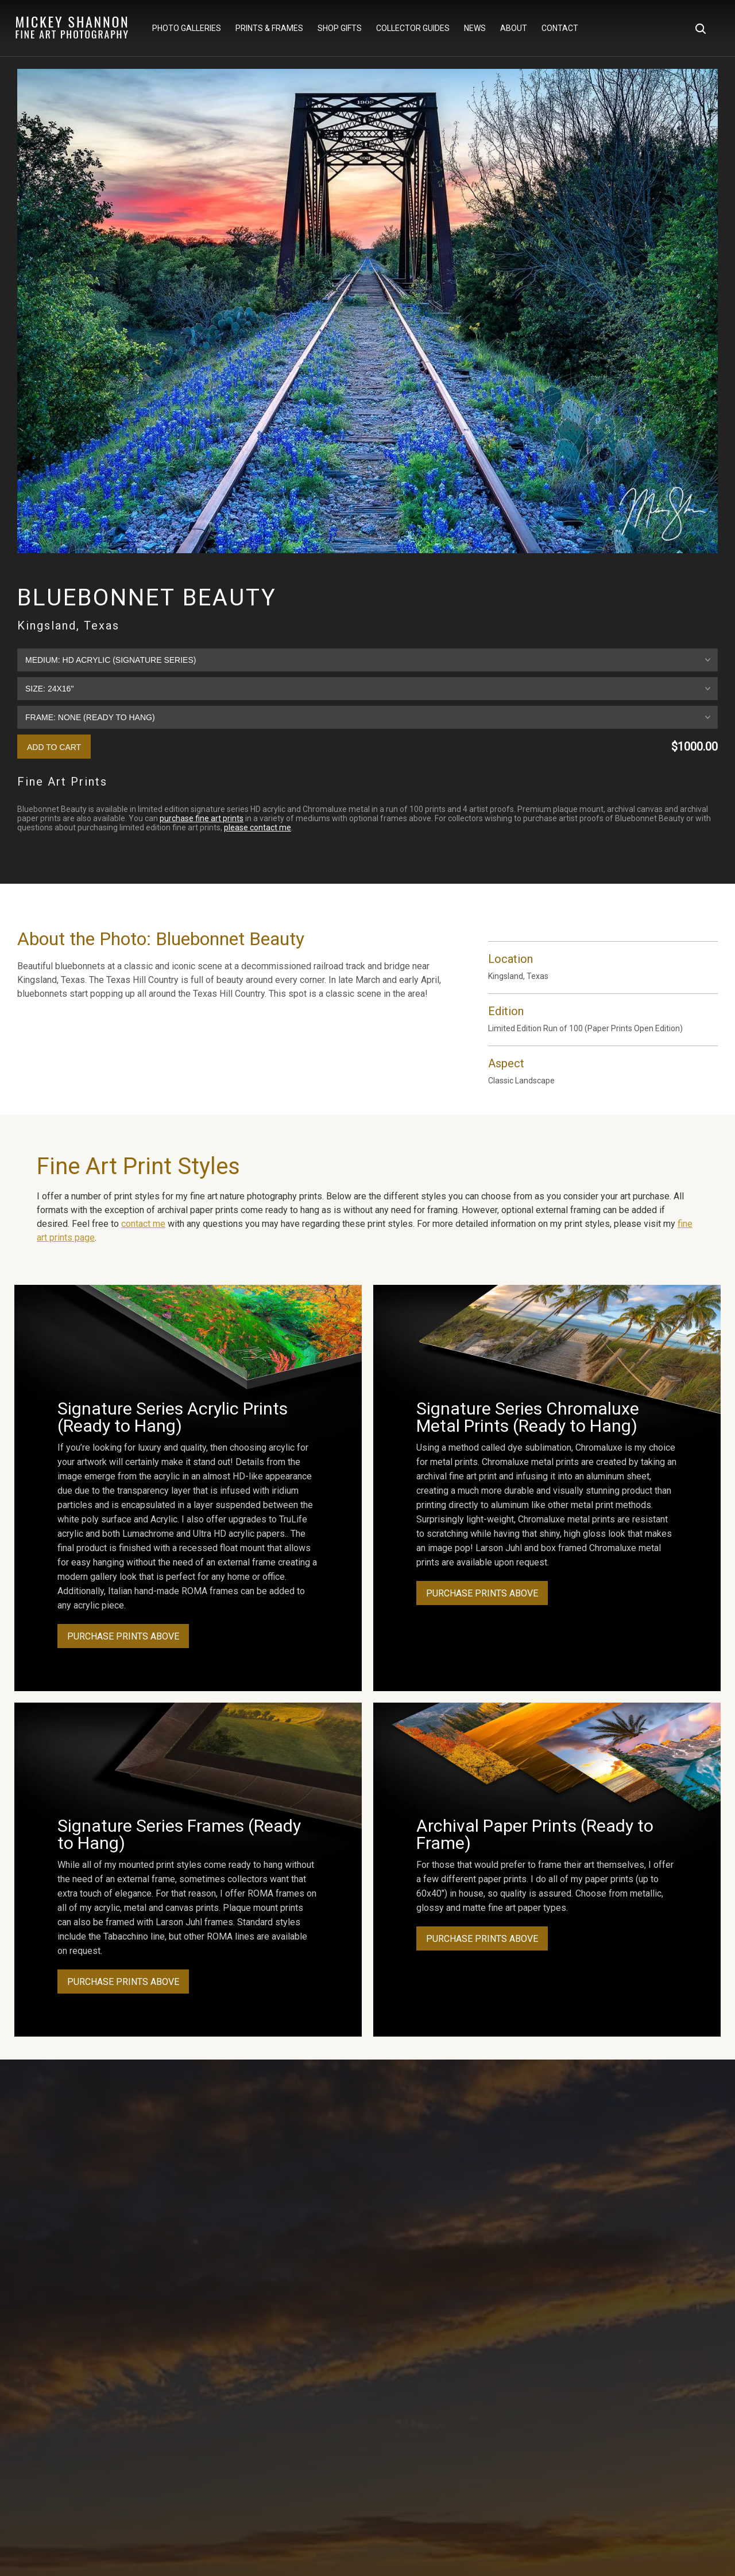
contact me (143, 1223)
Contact (559, 29)
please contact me (257, 827)
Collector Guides (413, 29)
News (475, 29)
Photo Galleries (186, 29)
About (513, 29)
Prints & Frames (269, 29)
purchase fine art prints (201, 818)
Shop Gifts (340, 29)
